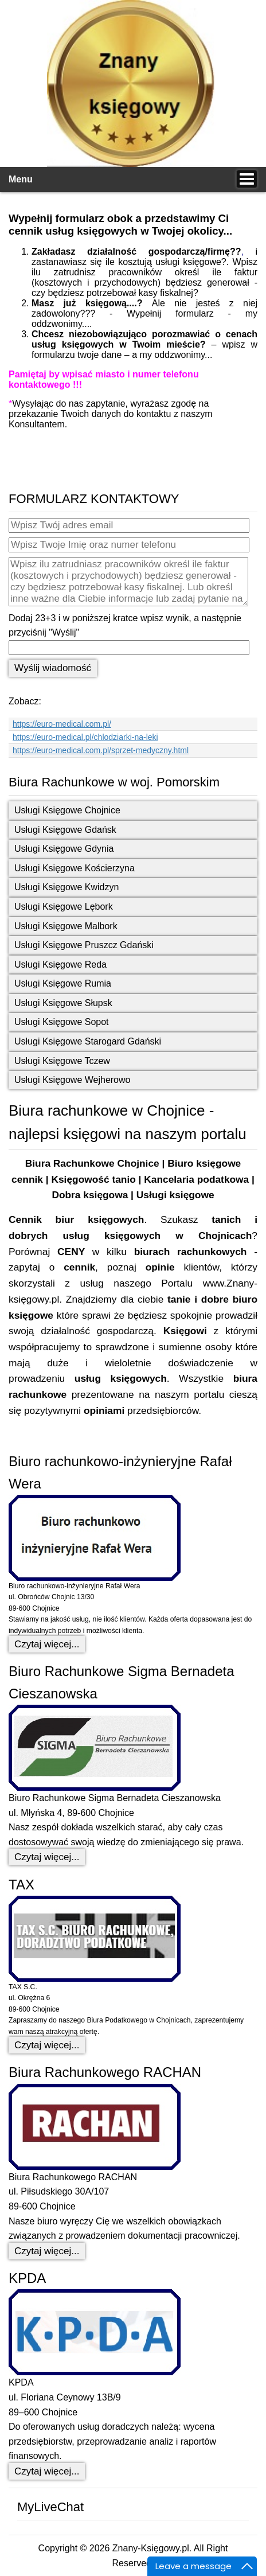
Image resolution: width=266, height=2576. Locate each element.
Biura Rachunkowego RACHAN (105, 2072)
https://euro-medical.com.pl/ (62, 723)
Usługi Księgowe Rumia (62, 983)
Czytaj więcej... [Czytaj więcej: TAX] (46, 2045)
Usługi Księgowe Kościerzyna (74, 868)
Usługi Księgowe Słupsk (63, 1003)
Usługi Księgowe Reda (60, 964)
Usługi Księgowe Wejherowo (72, 1080)
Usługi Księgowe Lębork (63, 906)
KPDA (27, 2278)
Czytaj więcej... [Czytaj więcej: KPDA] (46, 2471)
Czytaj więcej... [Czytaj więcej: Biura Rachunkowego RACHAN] (46, 2251)
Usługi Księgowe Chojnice (67, 810)
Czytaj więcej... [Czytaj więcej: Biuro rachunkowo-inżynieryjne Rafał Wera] (46, 1644)
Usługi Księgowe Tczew (62, 1061)
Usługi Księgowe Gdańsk (65, 830)
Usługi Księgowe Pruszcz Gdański (84, 945)
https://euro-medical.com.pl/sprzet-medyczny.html (101, 750)
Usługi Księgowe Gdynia (64, 849)
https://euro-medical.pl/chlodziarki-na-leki (85, 737)
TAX (21, 1884)
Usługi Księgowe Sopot (61, 1022)
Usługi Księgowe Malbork (66, 926)
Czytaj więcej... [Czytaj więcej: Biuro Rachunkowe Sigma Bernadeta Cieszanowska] (46, 1857)
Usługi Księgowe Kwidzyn (66, 887)
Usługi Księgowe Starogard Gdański (87, 1041)
